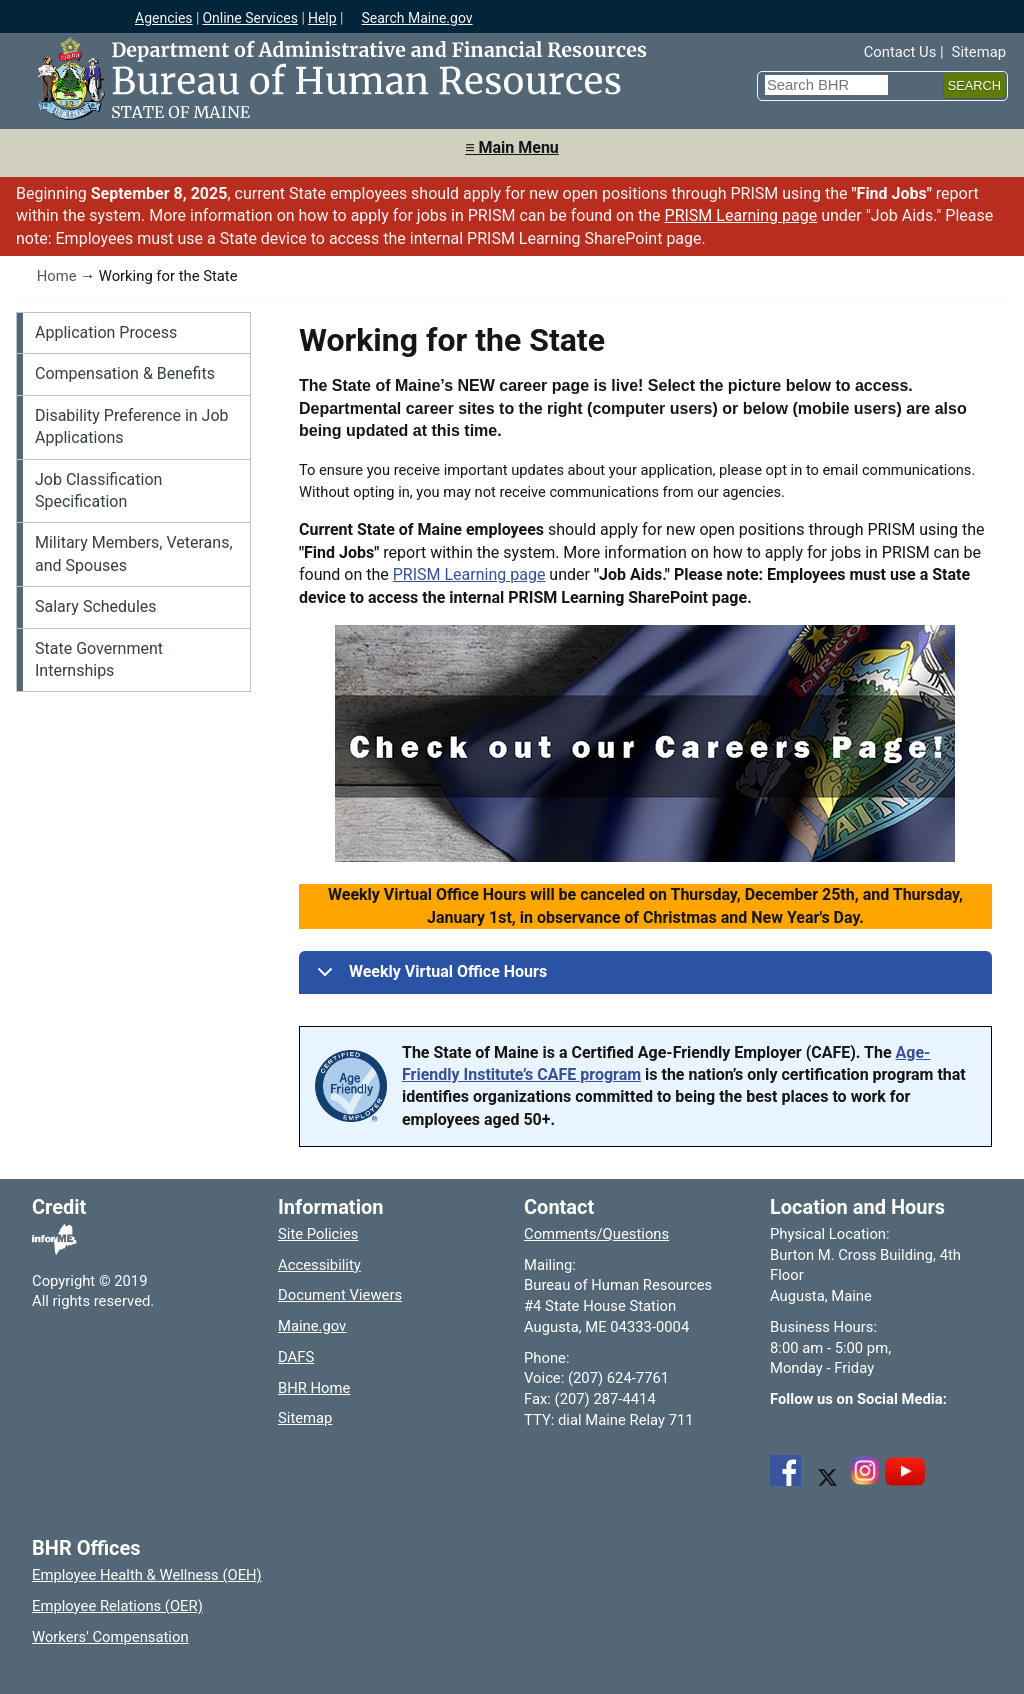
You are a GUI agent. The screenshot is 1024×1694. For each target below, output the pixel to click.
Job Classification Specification (98, 490)
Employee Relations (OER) (117, 1606)
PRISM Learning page (741, 215)
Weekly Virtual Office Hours (428, 977)
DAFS (296, 1357)
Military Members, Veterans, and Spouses (134, 553)
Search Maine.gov (416, 18)
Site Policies (318, 1234)
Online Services (250, 18)
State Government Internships (99, 659)
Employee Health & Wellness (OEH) (147, 1575)
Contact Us (900, 52)
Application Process (106, 332)
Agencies (164, 18)
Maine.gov (312, 1326)
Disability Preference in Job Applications (132, 426)
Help (322, 18)
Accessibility (319, 1265)
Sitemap (979, 52)
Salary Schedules (96, 606)
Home (57, 276)
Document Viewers (340, 1295)
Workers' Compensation (110, 1637)
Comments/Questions (596, 1234)
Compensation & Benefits (125, 373)
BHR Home (314, 1388)
